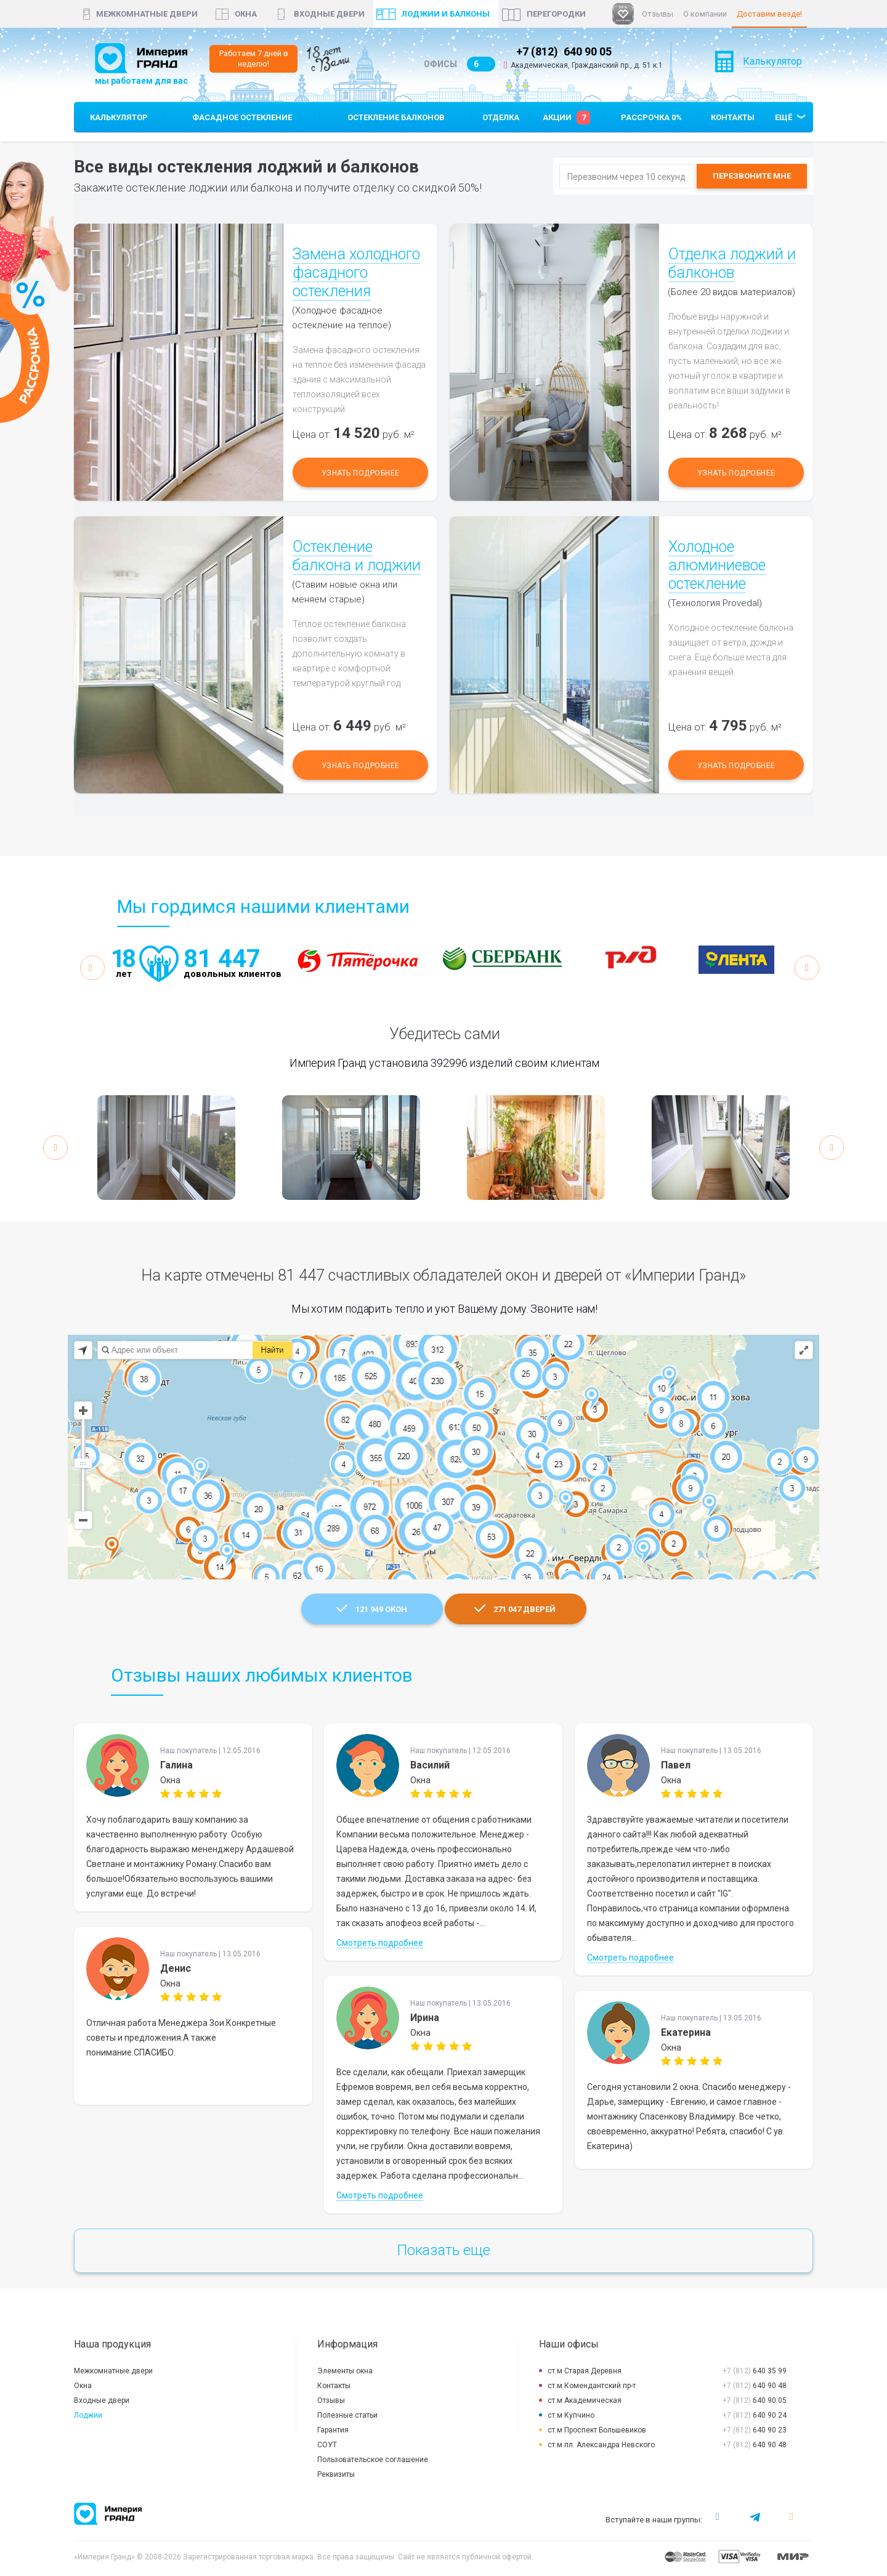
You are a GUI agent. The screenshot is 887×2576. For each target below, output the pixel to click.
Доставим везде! (769, 13)
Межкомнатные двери (147, 13)
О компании (705, 13)
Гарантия (333, 2430)
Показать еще (443, 2250)
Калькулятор (772, 77)
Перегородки (556, 13)
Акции (566, 117)
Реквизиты (336, 2474)
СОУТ (327, 2444)
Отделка (500, 117)
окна (246, 13)
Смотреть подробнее (379, 1943)
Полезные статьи (347, 2415)
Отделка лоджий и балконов (732, 263)
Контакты (733, 117)
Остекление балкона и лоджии (357, 556)
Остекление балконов (396, 117)
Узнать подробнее (361, 473)
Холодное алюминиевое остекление (717, 565)
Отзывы (657, 13)
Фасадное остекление (242, 117)
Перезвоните (752, 175)
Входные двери (329, 13)
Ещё (783, 117)
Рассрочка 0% (651, 117)
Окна (83, 2385)
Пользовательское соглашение (372, 2459)
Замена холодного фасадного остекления (356, 272)
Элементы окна (345, 2371)
